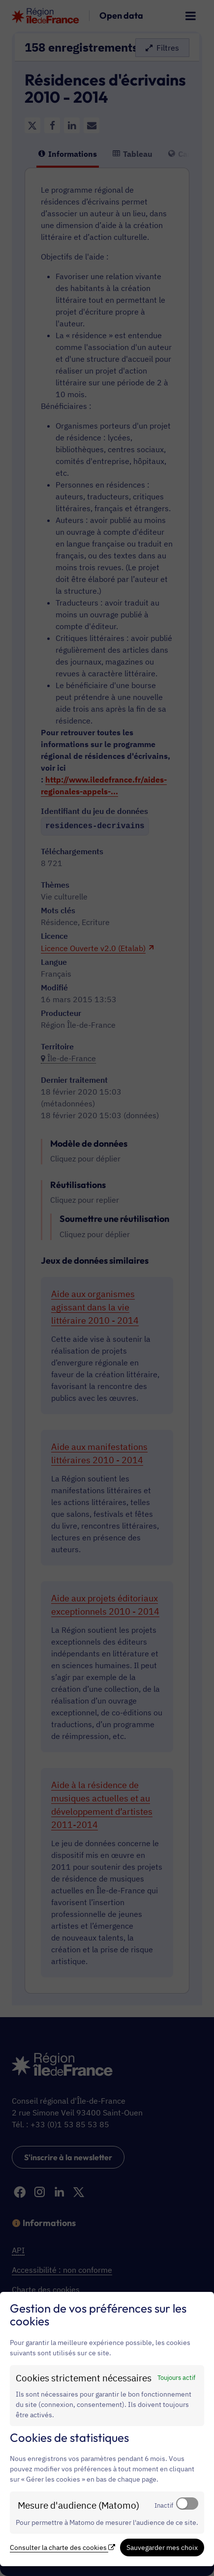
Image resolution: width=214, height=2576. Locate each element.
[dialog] (107, 2429)
